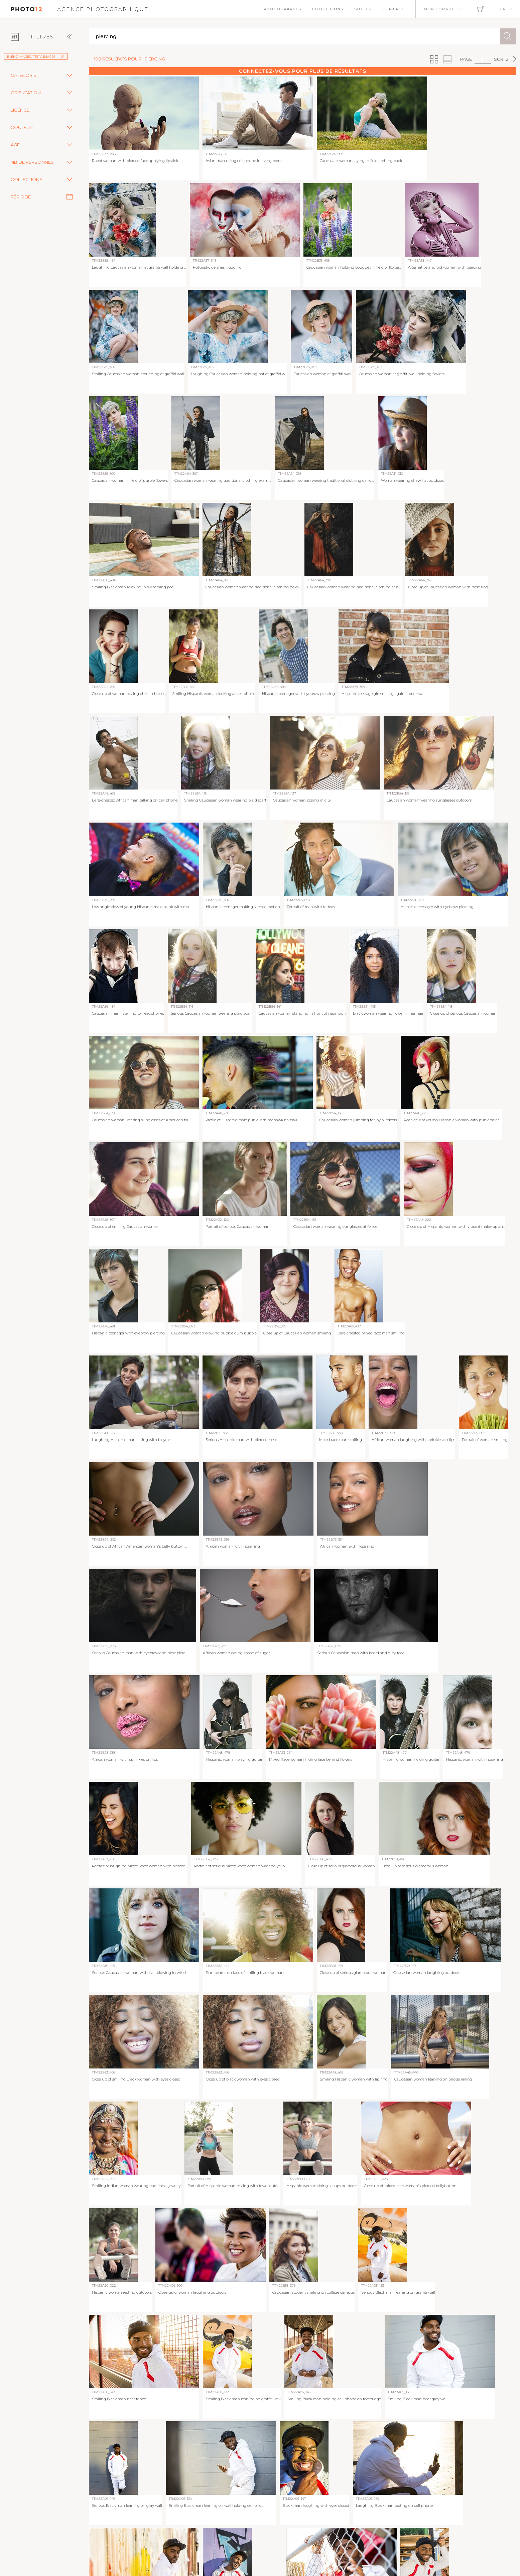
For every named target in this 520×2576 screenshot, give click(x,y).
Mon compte (439, 9)
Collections (328, 9)
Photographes (282, 9)
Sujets (363, 9)
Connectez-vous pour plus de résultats (302, 71)
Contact (393, 9)
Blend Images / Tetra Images (35, 56)
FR (503, 9)
